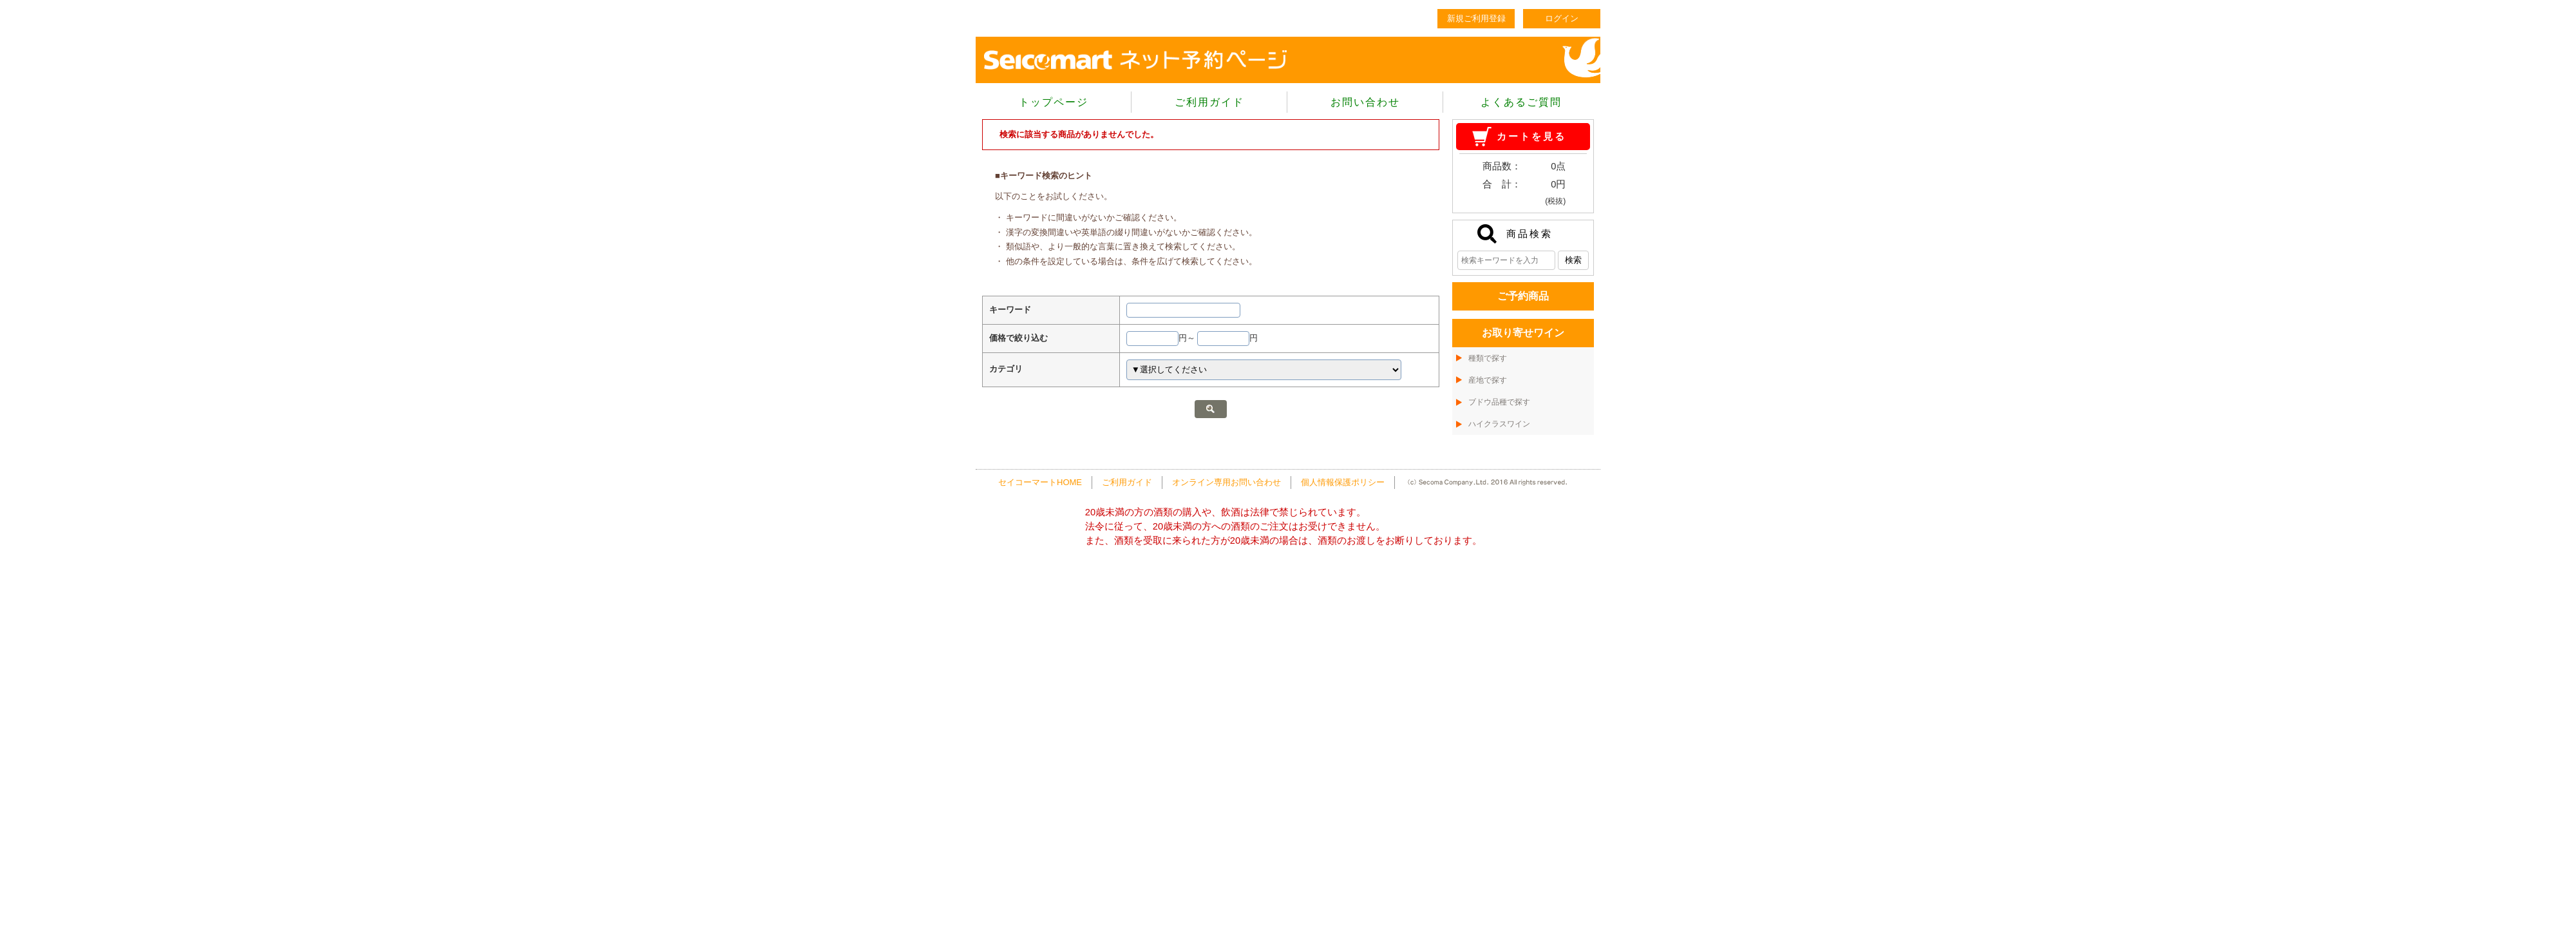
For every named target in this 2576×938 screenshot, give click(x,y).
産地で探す (1487, 380)
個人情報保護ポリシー (1343, 482)
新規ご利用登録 (1476, 18)
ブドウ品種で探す (1499, 402)
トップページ (1053, 102)
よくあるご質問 (1521, 102)
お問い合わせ (1365, 102)
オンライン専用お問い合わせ (1226, 482)
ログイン (1561, 18)
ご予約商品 (1523, 296)
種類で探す (1487, 358)
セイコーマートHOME (1040, 482)
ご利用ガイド (1209, 102)
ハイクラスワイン (1499, 423)
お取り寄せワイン (1523, 332)
